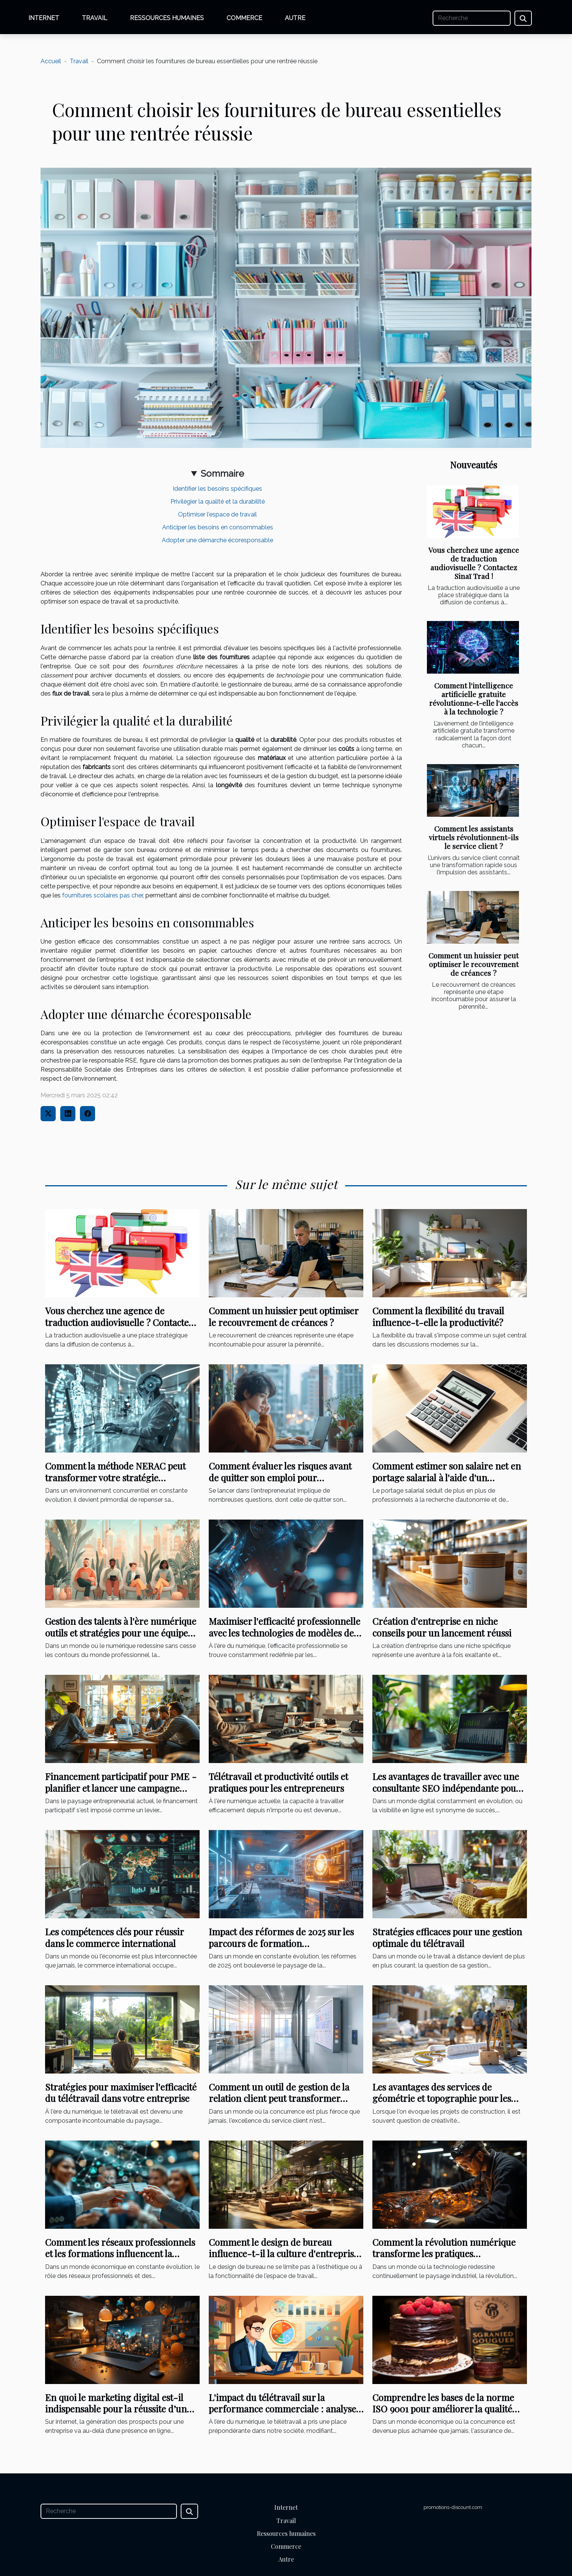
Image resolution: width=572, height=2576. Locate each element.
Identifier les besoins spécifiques (217, 488)
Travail (94, 18)
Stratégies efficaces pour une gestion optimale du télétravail (447, 1937)
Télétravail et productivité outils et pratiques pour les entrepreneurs (278, 1782)
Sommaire (222, 473)
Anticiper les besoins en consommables (217, 527)
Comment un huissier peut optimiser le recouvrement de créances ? (473, 964)
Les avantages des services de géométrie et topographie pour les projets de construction (441, 2098)
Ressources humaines (167, 18)
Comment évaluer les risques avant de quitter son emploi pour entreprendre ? (280, 1477)
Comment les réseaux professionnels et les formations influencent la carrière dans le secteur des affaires (120, 2253)
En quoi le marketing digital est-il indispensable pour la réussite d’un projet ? (116, 2408)
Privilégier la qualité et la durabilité (217, 501)
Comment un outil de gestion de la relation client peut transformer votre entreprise (279, 2098)
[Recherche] (472, 18)
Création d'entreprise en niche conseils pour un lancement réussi (441, 1626)
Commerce (244, 18)
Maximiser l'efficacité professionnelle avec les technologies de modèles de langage (284, 1632)
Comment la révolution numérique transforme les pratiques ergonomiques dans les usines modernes (444, 2259)
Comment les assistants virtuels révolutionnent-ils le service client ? (474, 837)
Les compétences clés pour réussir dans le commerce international (114, 1937)
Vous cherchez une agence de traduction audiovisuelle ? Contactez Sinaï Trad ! (473, 563)
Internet (43, 18)
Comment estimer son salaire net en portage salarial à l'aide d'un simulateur (446, 1477)
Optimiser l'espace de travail (217, 514)
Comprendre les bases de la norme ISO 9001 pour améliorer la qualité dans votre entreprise (443, 2408)
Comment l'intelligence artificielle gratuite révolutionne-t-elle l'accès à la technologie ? (473, 698)
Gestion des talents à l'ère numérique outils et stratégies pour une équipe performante (120, 1632)
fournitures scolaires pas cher (102, 895)
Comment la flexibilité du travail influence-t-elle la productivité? (438, 1316)
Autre (295, 18)
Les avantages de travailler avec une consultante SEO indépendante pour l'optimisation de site (446, 1787)
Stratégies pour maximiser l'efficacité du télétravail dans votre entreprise (121, 2092)
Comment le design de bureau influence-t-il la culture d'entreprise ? (283, 2253)
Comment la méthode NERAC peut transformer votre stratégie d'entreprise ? (115, 1477)
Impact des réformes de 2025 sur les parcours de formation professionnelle (281, 1943)
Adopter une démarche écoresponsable (217, 540)
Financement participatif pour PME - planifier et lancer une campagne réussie (121, 1787)
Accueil (51, 61)
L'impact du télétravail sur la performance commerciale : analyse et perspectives (282, 2408)
